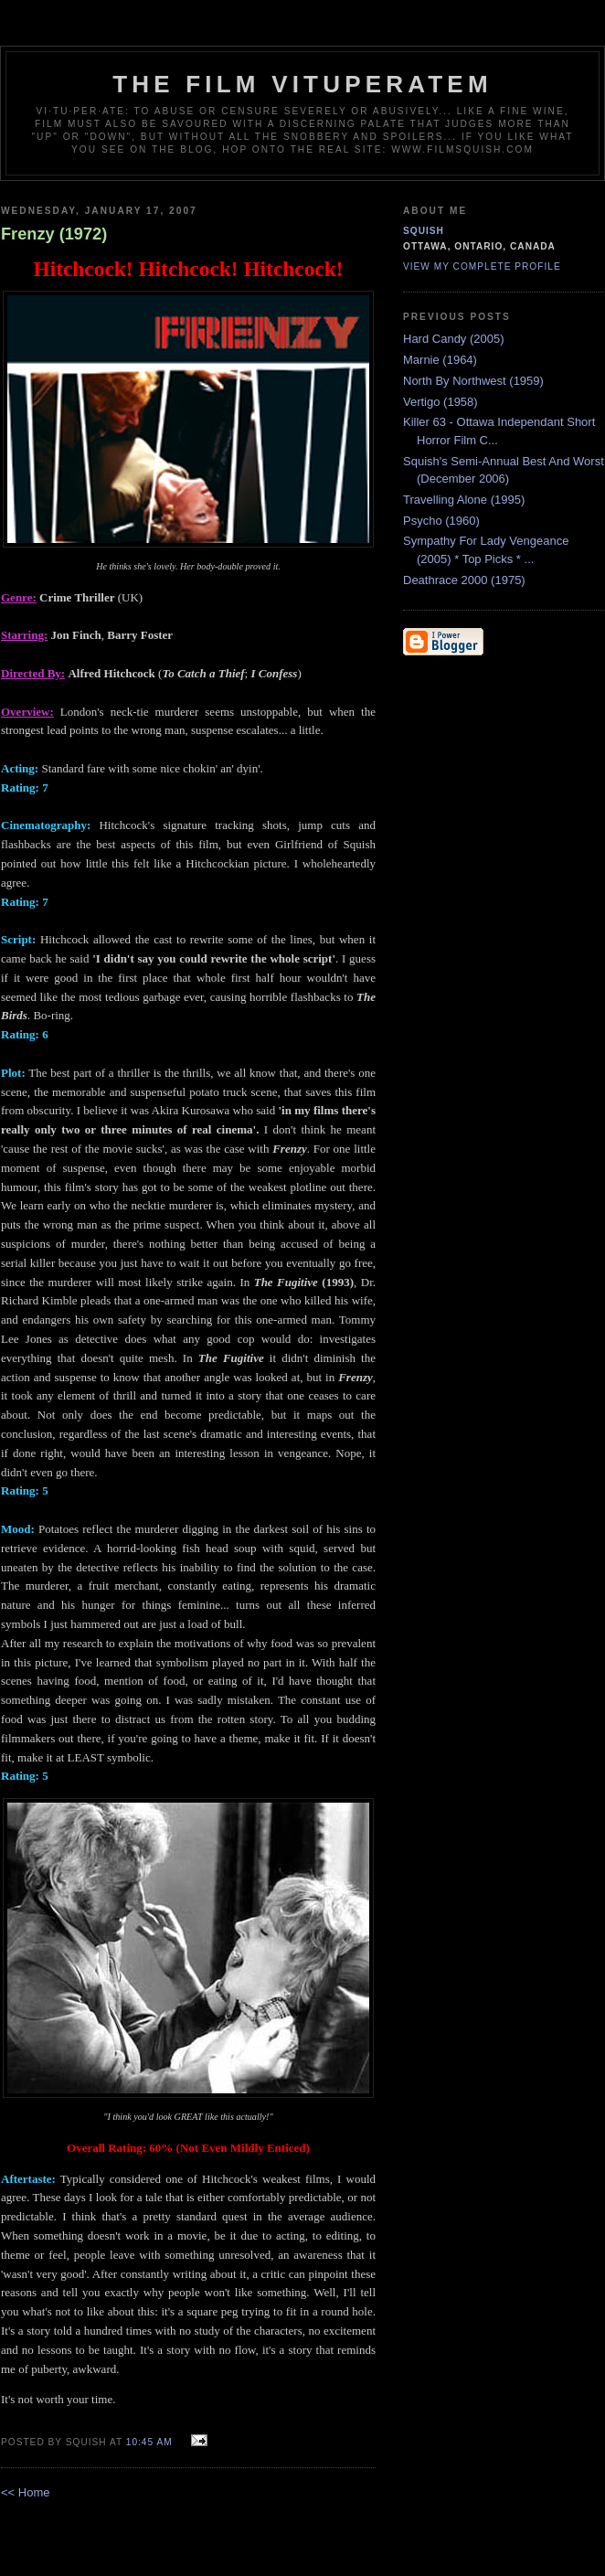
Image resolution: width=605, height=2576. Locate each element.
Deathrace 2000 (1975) (464, 580)
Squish (423, 231)
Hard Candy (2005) (453, 339)
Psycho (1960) (441, 520)
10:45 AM (149, 2442)
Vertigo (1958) (440, 402)
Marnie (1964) (440, 360)
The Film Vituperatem (302, 84)
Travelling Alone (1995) (464, 499)
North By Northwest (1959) (473, 381)
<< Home (25, 2492)
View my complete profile (482, 266)
